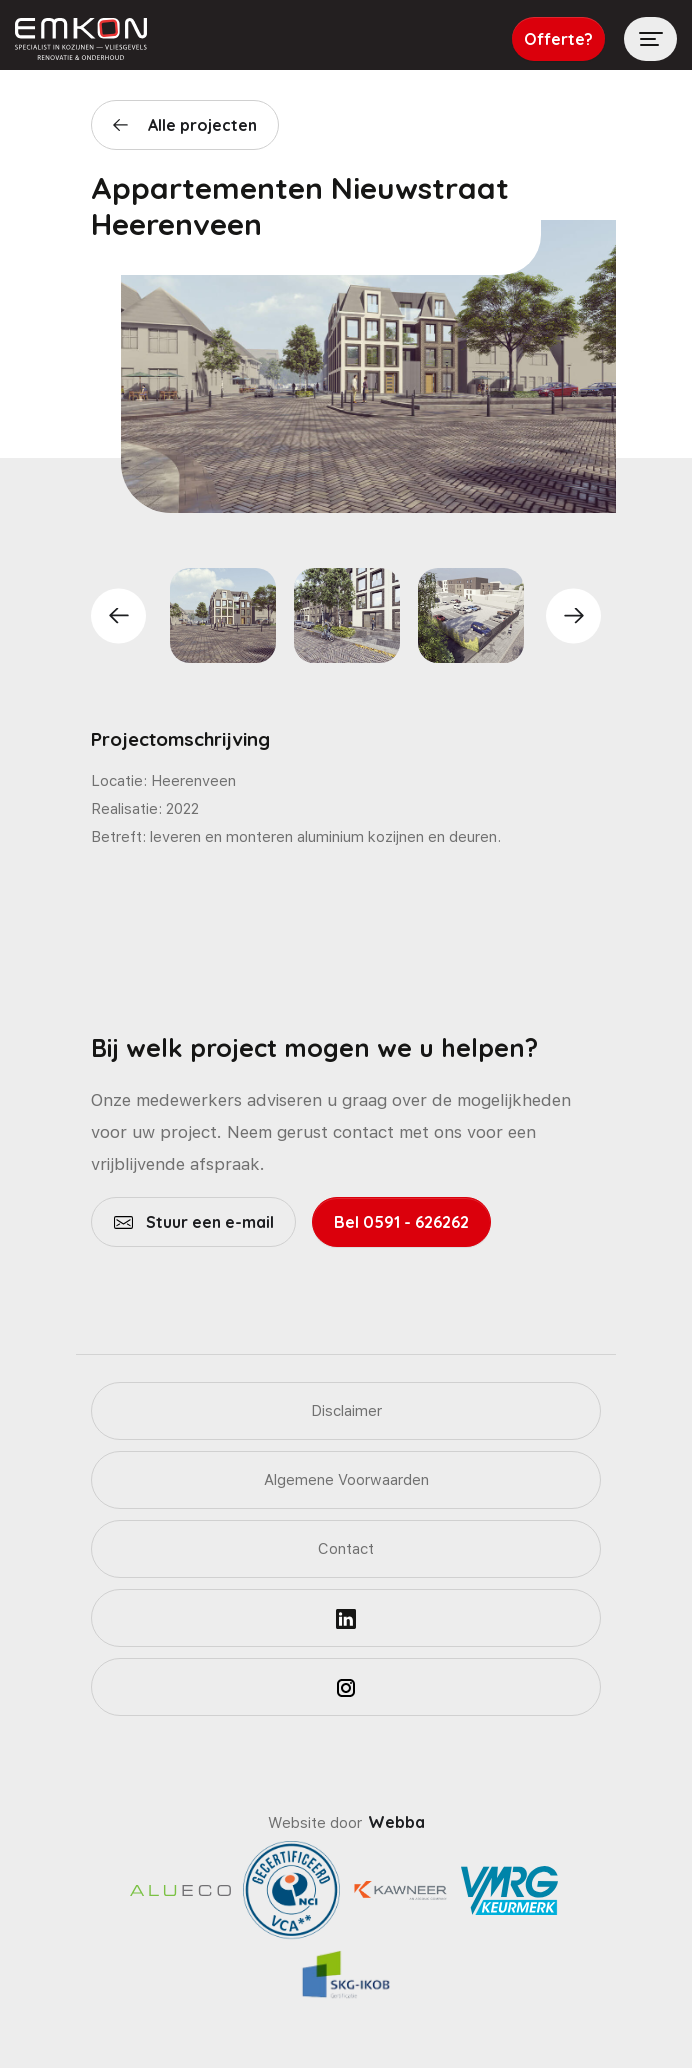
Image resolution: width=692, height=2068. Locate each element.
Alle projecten (202, 125)
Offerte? (558, 39)
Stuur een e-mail (208, 1222)
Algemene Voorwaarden (346, 1480)
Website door (346, 1823)
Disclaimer (346, 1411)
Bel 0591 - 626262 (401, 1222)
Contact (346, 1549)
